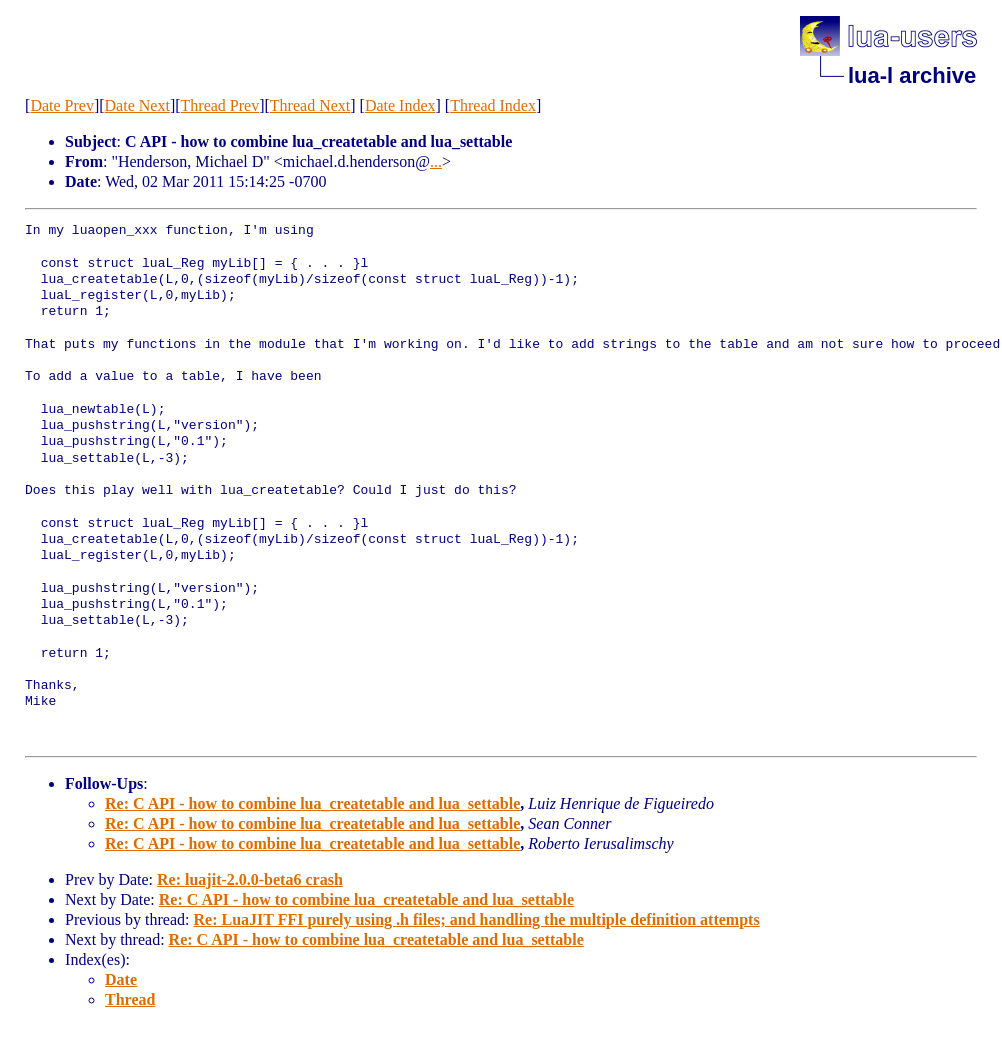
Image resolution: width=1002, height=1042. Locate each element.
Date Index (400, 105)
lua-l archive (912, 75)
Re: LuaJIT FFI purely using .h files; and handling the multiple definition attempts (476, 919)
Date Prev (62, 105)
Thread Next (310, 105)
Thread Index (493, 105)
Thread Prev (220, 105)
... (436, 161)
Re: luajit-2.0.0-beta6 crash (250, 879)
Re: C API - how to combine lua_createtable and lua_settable (312, 803)
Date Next (137, 105)
